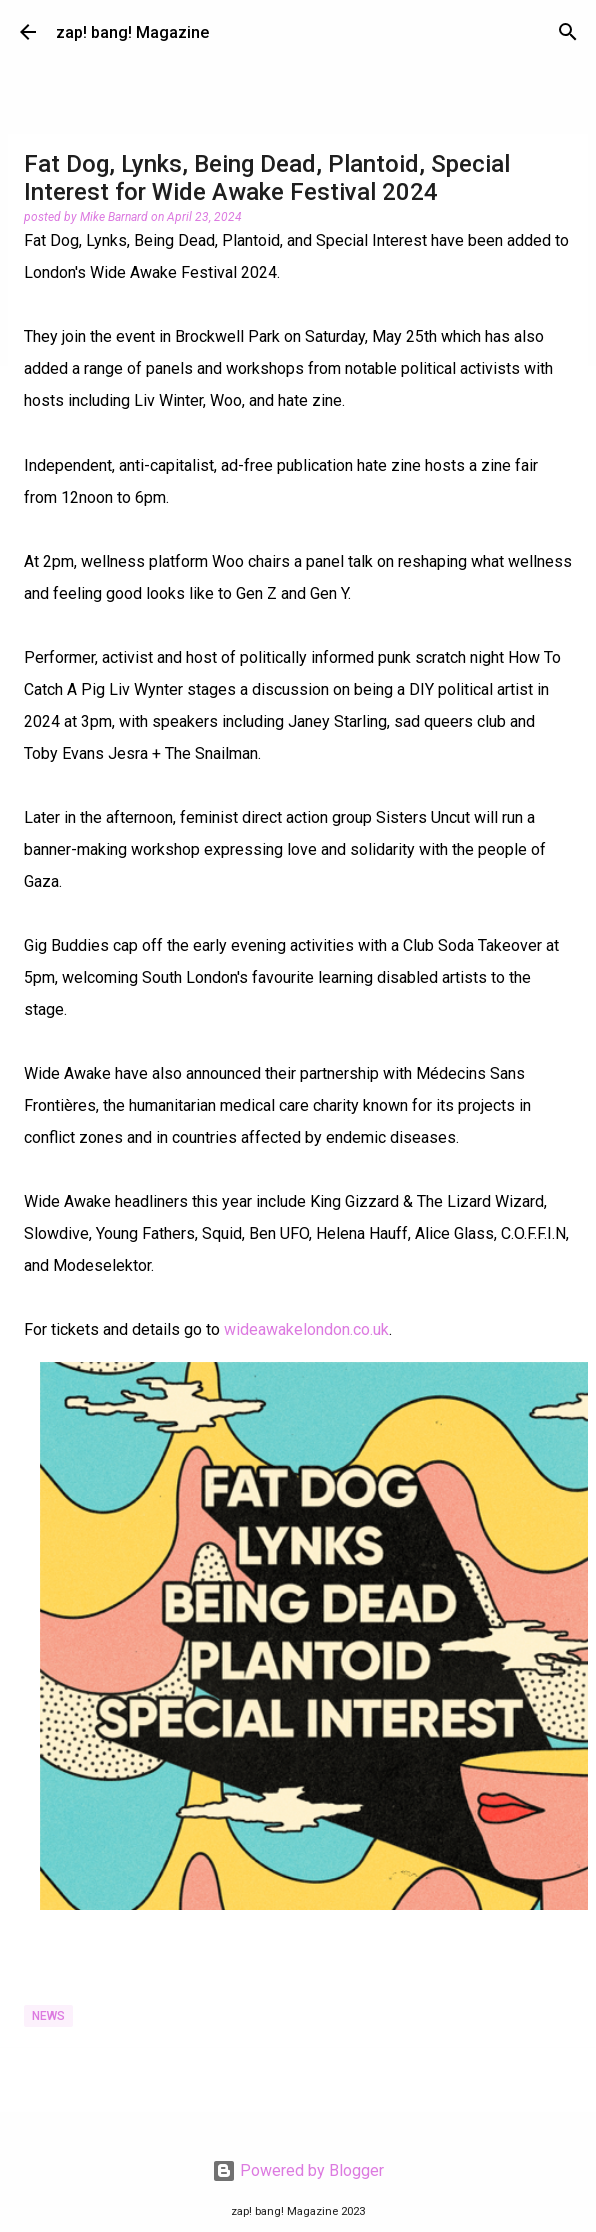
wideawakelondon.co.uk (306, 1329)
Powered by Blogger (298, 2170)
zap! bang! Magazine (132, 32)
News (48, 2016)
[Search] (568, 32)
